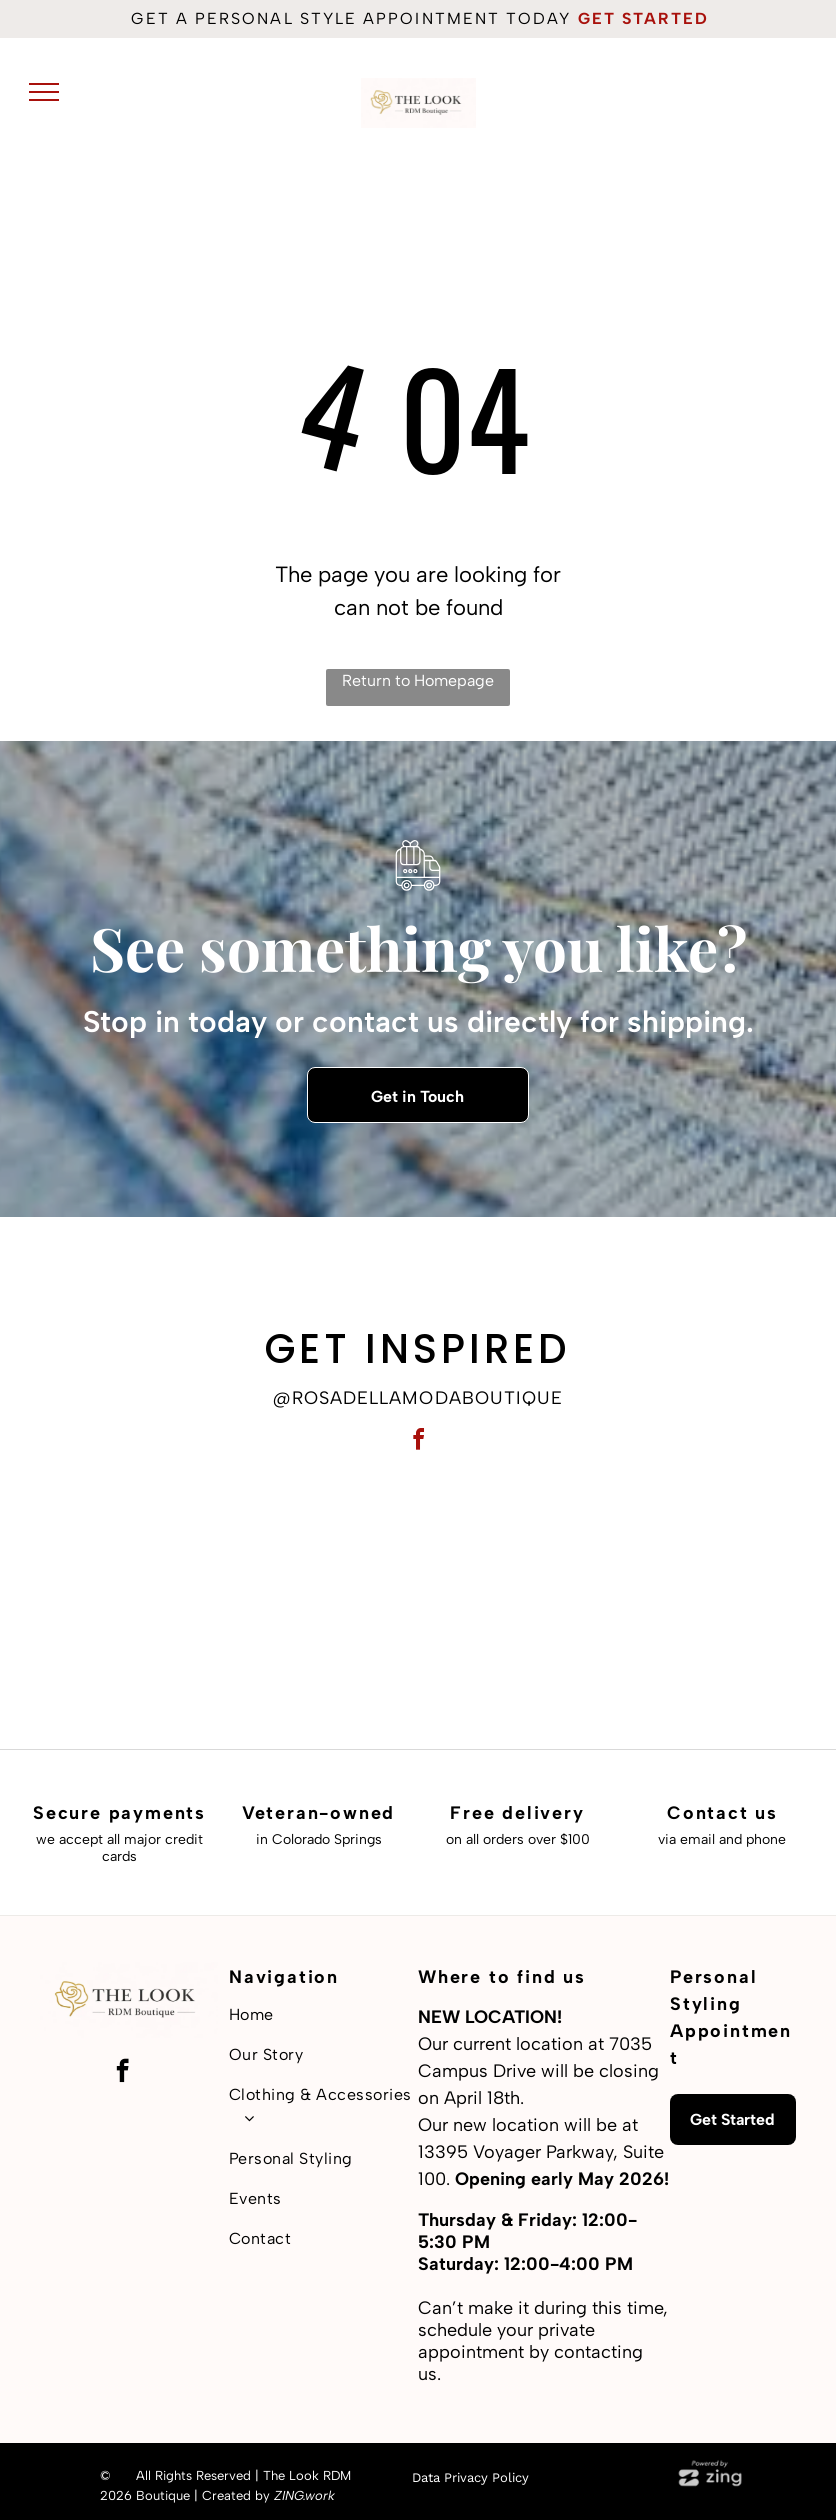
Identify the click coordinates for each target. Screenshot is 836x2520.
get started (644, 18)
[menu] (44, 92)
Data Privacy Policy (470, 2477)
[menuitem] (323, 2015)
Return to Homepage (418, 680)
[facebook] (418, 1442)
